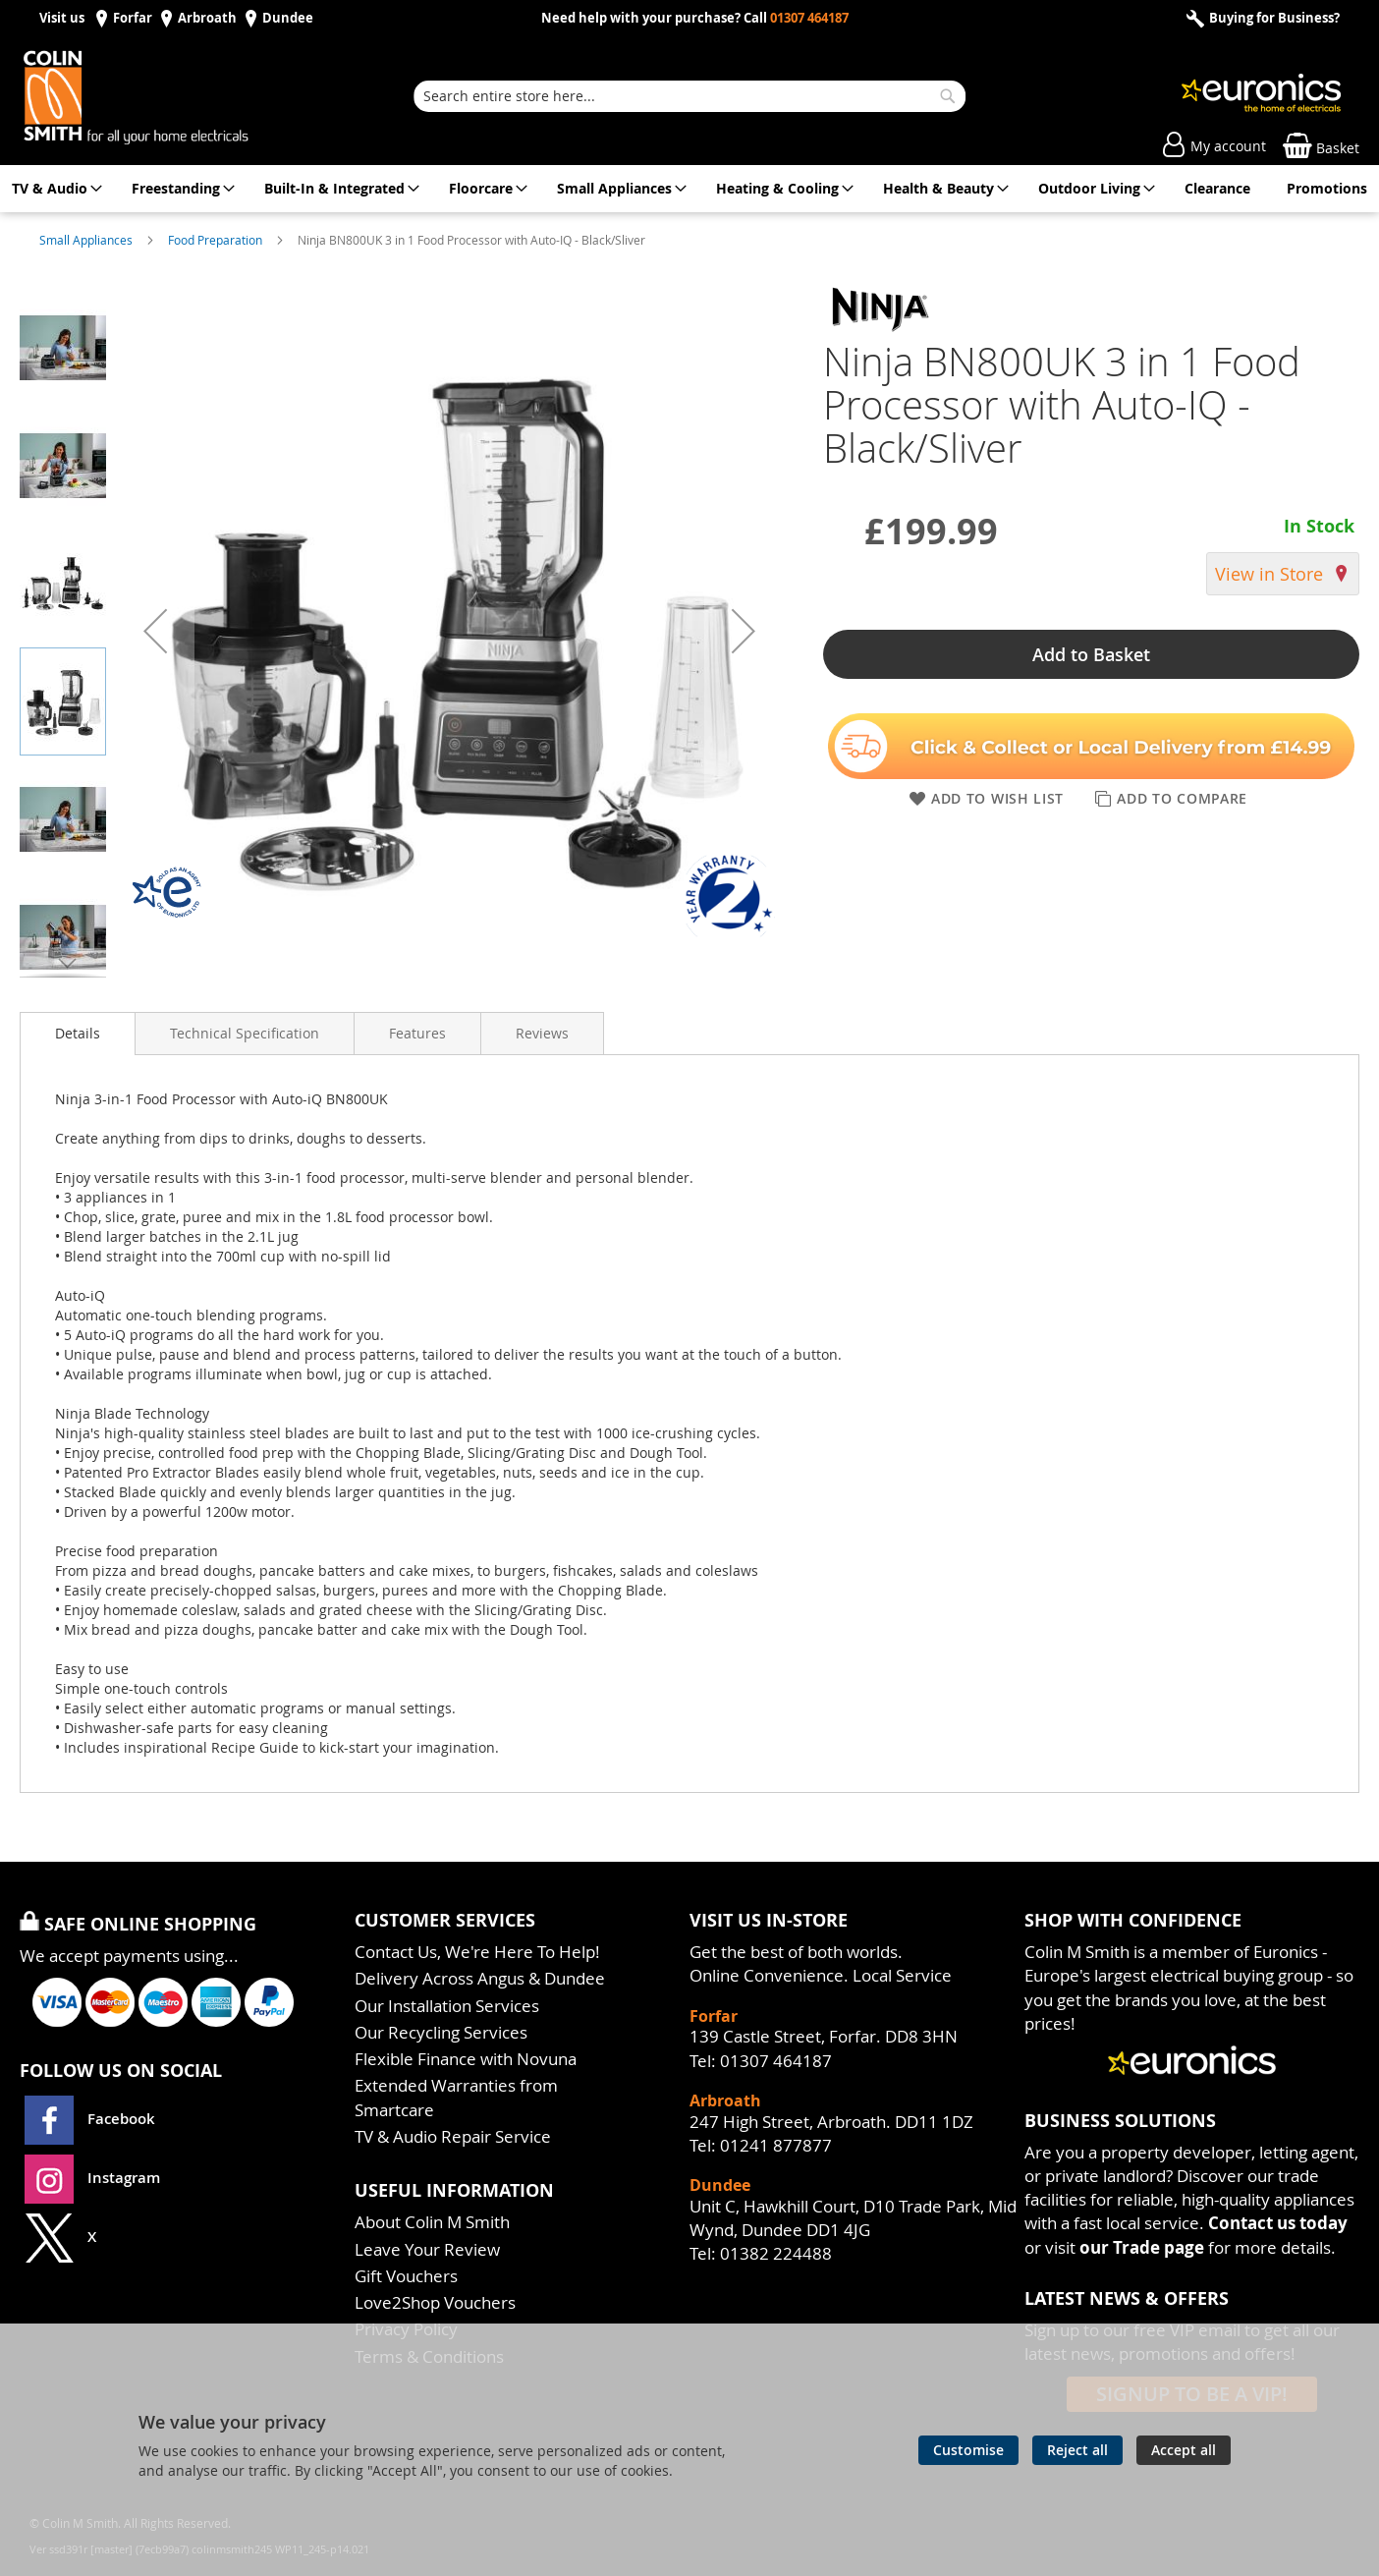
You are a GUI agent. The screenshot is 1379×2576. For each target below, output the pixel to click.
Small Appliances (87, 240)
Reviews (542, 1033)
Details (77, 1033)
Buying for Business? (1273, 18)
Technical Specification (244, 1033)
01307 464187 (809, 18)
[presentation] (78, 1033)
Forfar (132, 18)
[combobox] (689, 96)
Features (417, 1033)
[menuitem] (53, 188)
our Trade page (1141, 2247)
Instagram (92, 2177)
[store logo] (157, 96)
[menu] (689, 188)
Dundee (287, 18)
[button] (155, 631)
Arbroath (207, 18)
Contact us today (1278, 2223)
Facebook (92, 2118)
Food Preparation (216, 240)
